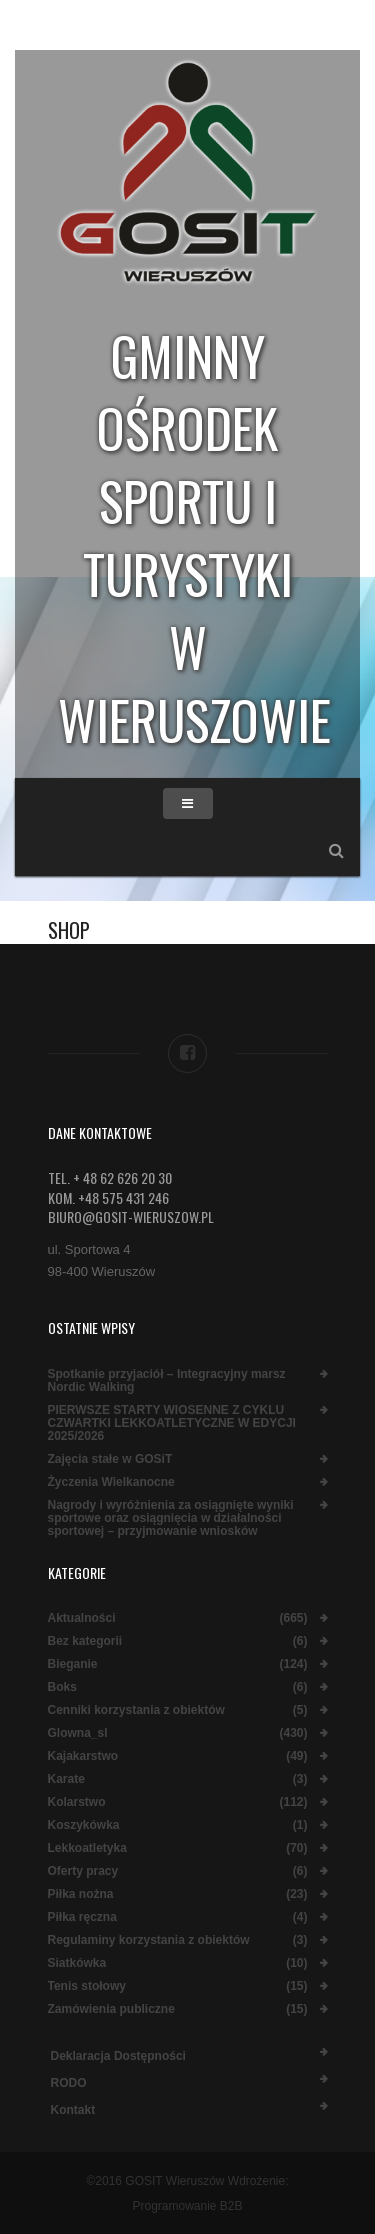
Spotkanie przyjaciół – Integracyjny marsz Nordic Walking (167, 1381)
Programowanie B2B (187, 2206)
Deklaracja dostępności (118, 2056)
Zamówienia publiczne (111, 2009)
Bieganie (73, 1664)
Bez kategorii (85, 1641)
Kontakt (73, 2110)
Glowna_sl (78, 1733)
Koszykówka (84, 1825)
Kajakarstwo (83, 1756)
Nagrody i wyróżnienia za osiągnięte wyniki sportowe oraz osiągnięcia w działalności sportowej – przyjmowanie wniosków (171, 1518)
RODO (69, 2083)
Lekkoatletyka (87, 1848)
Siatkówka (77, 1963)
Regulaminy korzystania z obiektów (149, 1940)
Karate (66, 1779)
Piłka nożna (81, 1894)
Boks (62, 1687)
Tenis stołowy (87, 1986)
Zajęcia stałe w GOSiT (110, 1459)
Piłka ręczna (82, 1917)
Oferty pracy (83, 1871)
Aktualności (82, 1618)
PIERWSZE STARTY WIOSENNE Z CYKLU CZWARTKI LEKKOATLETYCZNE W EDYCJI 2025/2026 (172, 1423)
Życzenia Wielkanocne (111, 1482)
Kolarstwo (77, 1802)
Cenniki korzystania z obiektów (136, 1710)
